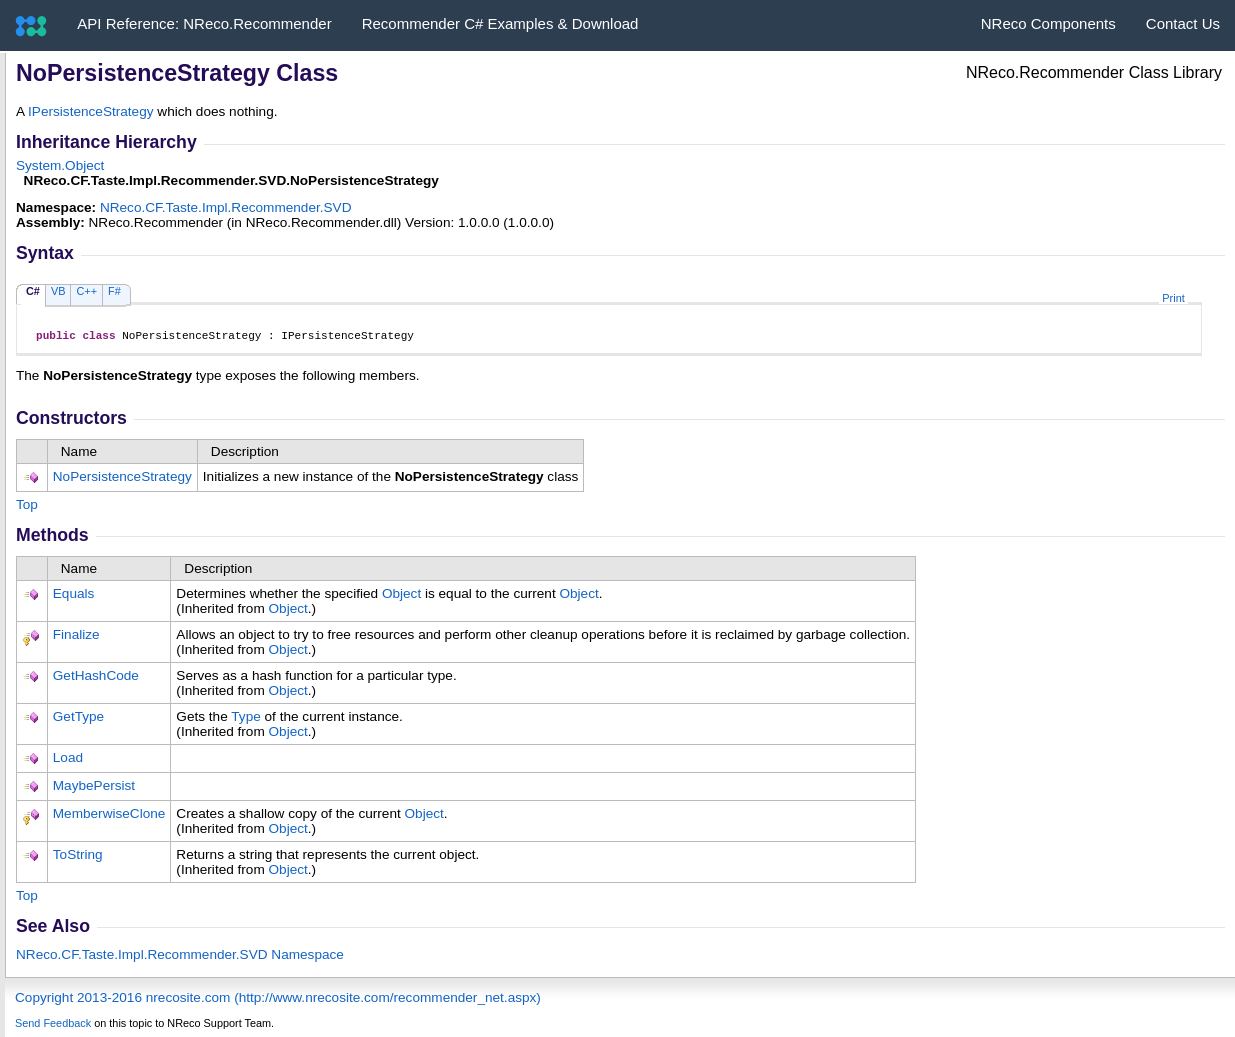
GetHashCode (96, 678)
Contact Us (1183, 23)
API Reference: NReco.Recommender (204, 23)
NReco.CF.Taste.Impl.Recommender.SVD (226, 207)
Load (68, 760)
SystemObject (60, 165)
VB (58, 291)
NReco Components (1048, 23)
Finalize (76, 637)
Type (245, 719)
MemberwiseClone (109, 816)
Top (27, 507)
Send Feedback (53, 1026)
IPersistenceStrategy (90, 111)
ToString (78, 857)
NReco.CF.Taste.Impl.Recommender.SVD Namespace (180, 957)
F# (114, 291)
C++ (86, 291)
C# (33, 291)
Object (401, 596)
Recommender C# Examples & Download (500, 23)
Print (1173, 298)
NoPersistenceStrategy (122, 479)
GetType (78, 719)
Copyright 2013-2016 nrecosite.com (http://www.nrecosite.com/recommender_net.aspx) (278, 1000)
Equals (74, 596)
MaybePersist (94, 788)
